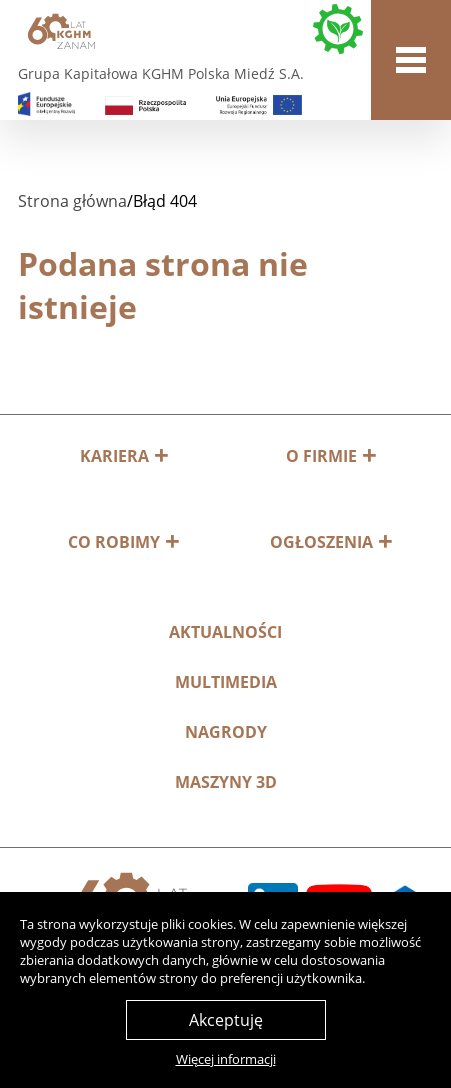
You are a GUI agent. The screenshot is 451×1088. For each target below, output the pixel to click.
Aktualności (225, 632)
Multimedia (226, 682)
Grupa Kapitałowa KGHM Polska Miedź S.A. (161, 73)
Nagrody (226, 732)
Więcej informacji (226, 1059)
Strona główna (72, 201)
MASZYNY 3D (226, 782)
